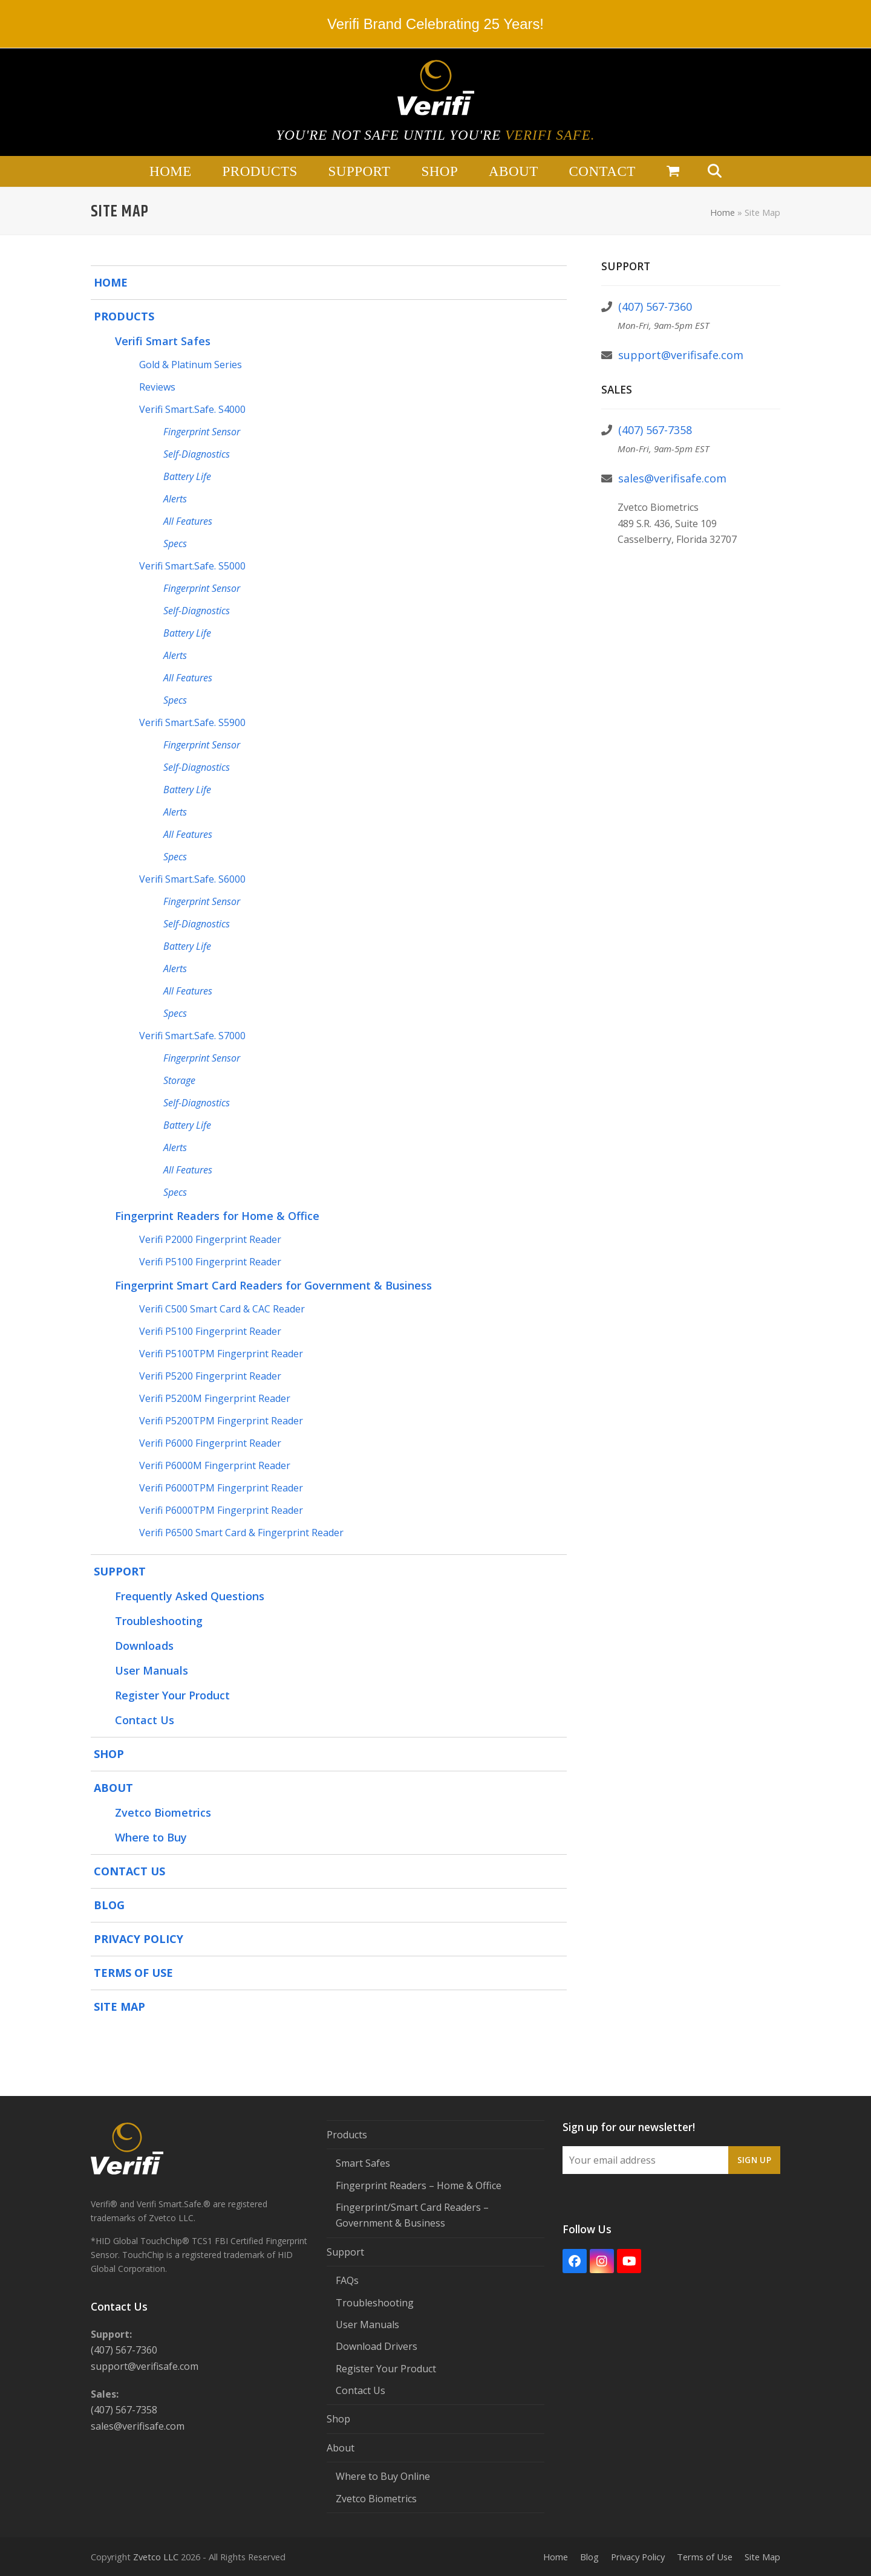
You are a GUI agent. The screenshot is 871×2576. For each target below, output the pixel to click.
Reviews (157, 387)
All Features (187, 521)
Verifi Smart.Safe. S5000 (192, 566)
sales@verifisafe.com (672, 478)
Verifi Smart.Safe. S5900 (192, 722)
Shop (109, 1754)
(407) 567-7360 (655, 306)
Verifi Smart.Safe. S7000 (192, 1035)
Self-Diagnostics (196, 454)
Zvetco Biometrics (163, 1812)
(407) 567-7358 (655, 430)
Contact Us (144, 1720)
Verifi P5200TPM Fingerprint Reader (221, 1420)
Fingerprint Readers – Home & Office (418, 2185)
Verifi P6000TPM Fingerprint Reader (221, 1487)
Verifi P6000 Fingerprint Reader (210, 1443)
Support (120, 1571)
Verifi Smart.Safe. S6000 (192, 879)
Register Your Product (172, 1695)
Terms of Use (133, 1972)
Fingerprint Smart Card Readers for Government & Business (273, 1285)
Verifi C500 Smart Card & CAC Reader (222, 1309)
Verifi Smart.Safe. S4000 (192, 409)
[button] (672, 172)
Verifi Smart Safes (162, 341)
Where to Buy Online (383, 2476)
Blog (109, 1905)
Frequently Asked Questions (189, 1596)
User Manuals (151, 1670)
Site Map (119, 2006)
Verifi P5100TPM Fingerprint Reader (221, 1353)
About (113, 1787)
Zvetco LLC (155, 2557)
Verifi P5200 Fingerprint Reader (210, 1376)
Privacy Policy (138, 1939)
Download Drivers (376, 2346)
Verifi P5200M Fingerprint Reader (214, 1398)
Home (722, 212)
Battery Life (187, 476)
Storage (179, 1080)
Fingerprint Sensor (201, 431)
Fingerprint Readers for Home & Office (217, 1216)
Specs (175, 543)
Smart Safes (363, 2163)
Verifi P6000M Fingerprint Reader (214, 1465)
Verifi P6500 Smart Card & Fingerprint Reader (241, 1532)
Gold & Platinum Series (190, 364)
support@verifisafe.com (680, 355)
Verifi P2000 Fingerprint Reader (210, 1239)
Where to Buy (151, 1837)
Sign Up (754, 2160)
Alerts (175, 498)
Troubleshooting (159, 1621)
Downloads (144, 1645)
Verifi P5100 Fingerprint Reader (210, 1261)
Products (124, 316)
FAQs (347, 2280)
